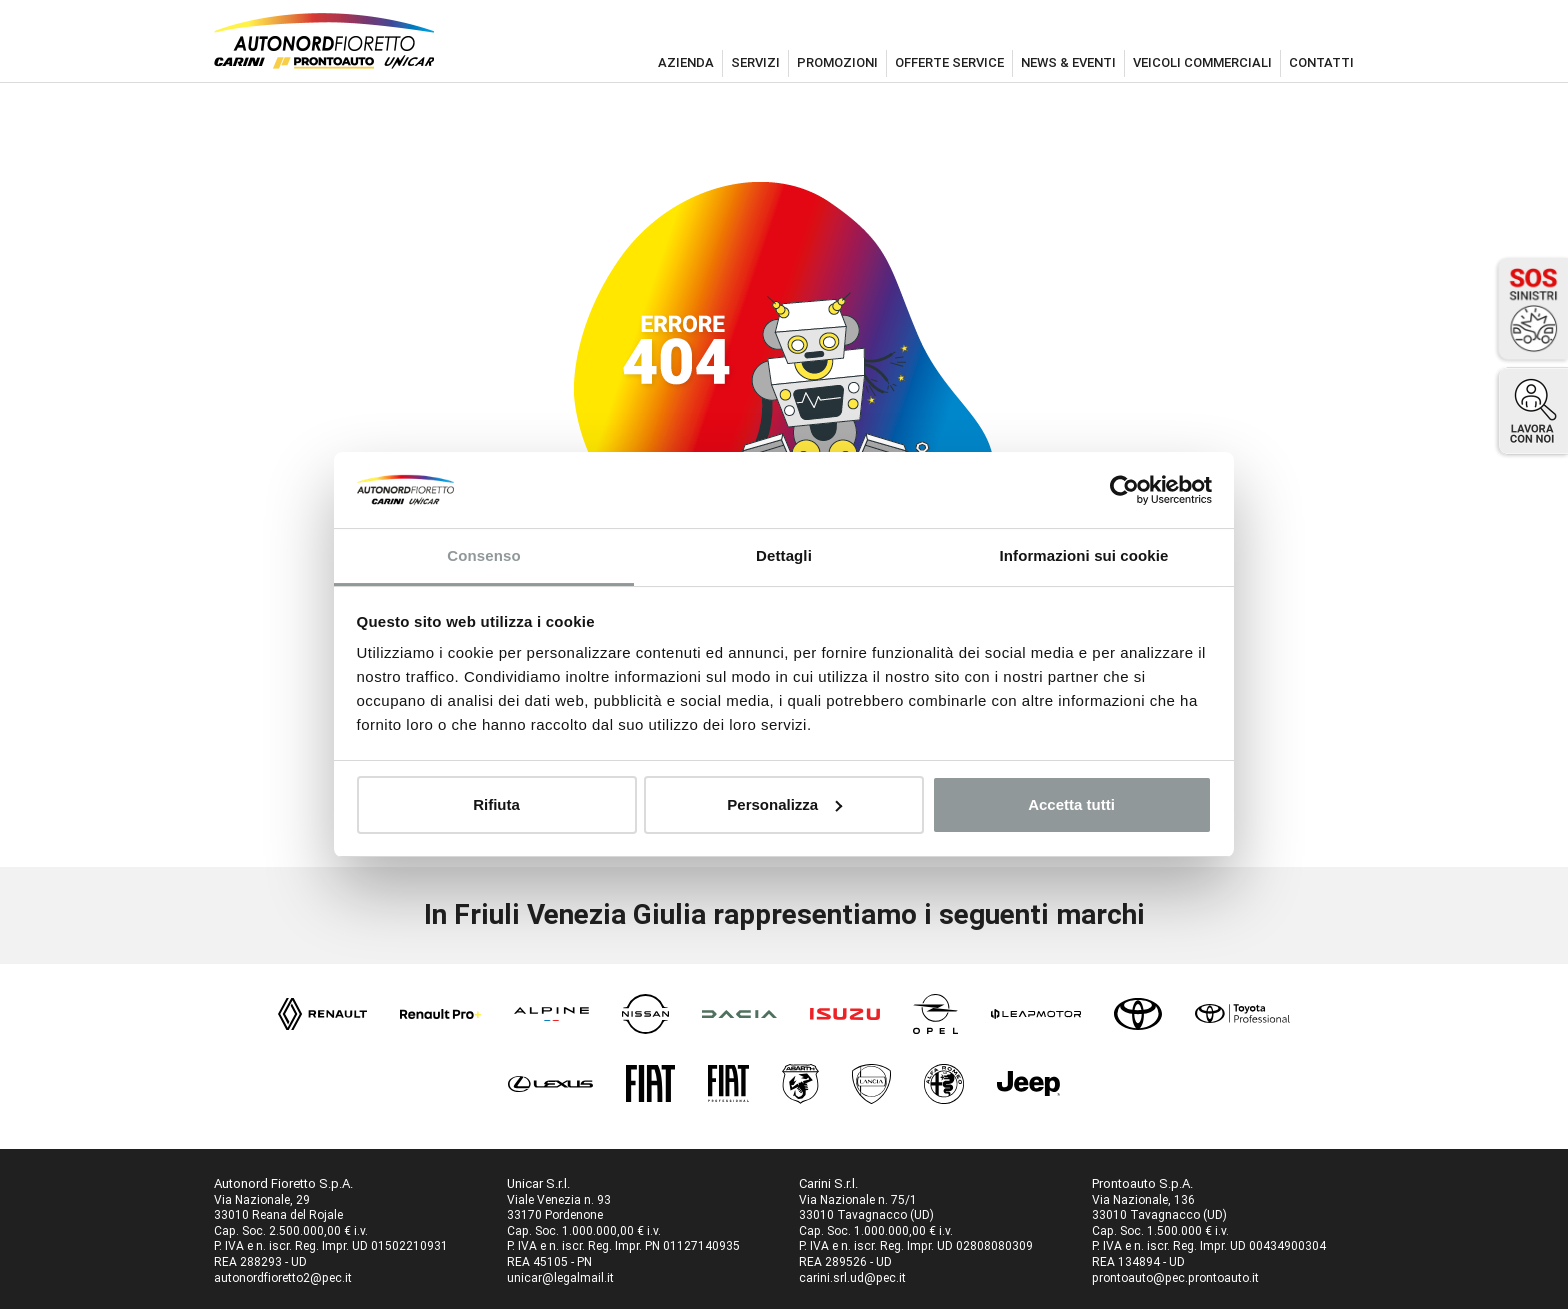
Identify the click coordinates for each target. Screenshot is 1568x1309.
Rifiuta (496, 804)
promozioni (837, 62)
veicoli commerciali (1202, 62)
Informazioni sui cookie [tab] (1084, 555)
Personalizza (784, 804)
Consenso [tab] (483, 555)
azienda (686, 62)
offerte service (949, 62)
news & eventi (1068, 62)
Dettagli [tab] (784, 555)
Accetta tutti (1071, 804)
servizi (755, 62)
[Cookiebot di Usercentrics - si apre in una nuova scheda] (1124, 490)
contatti (1321, 62)
